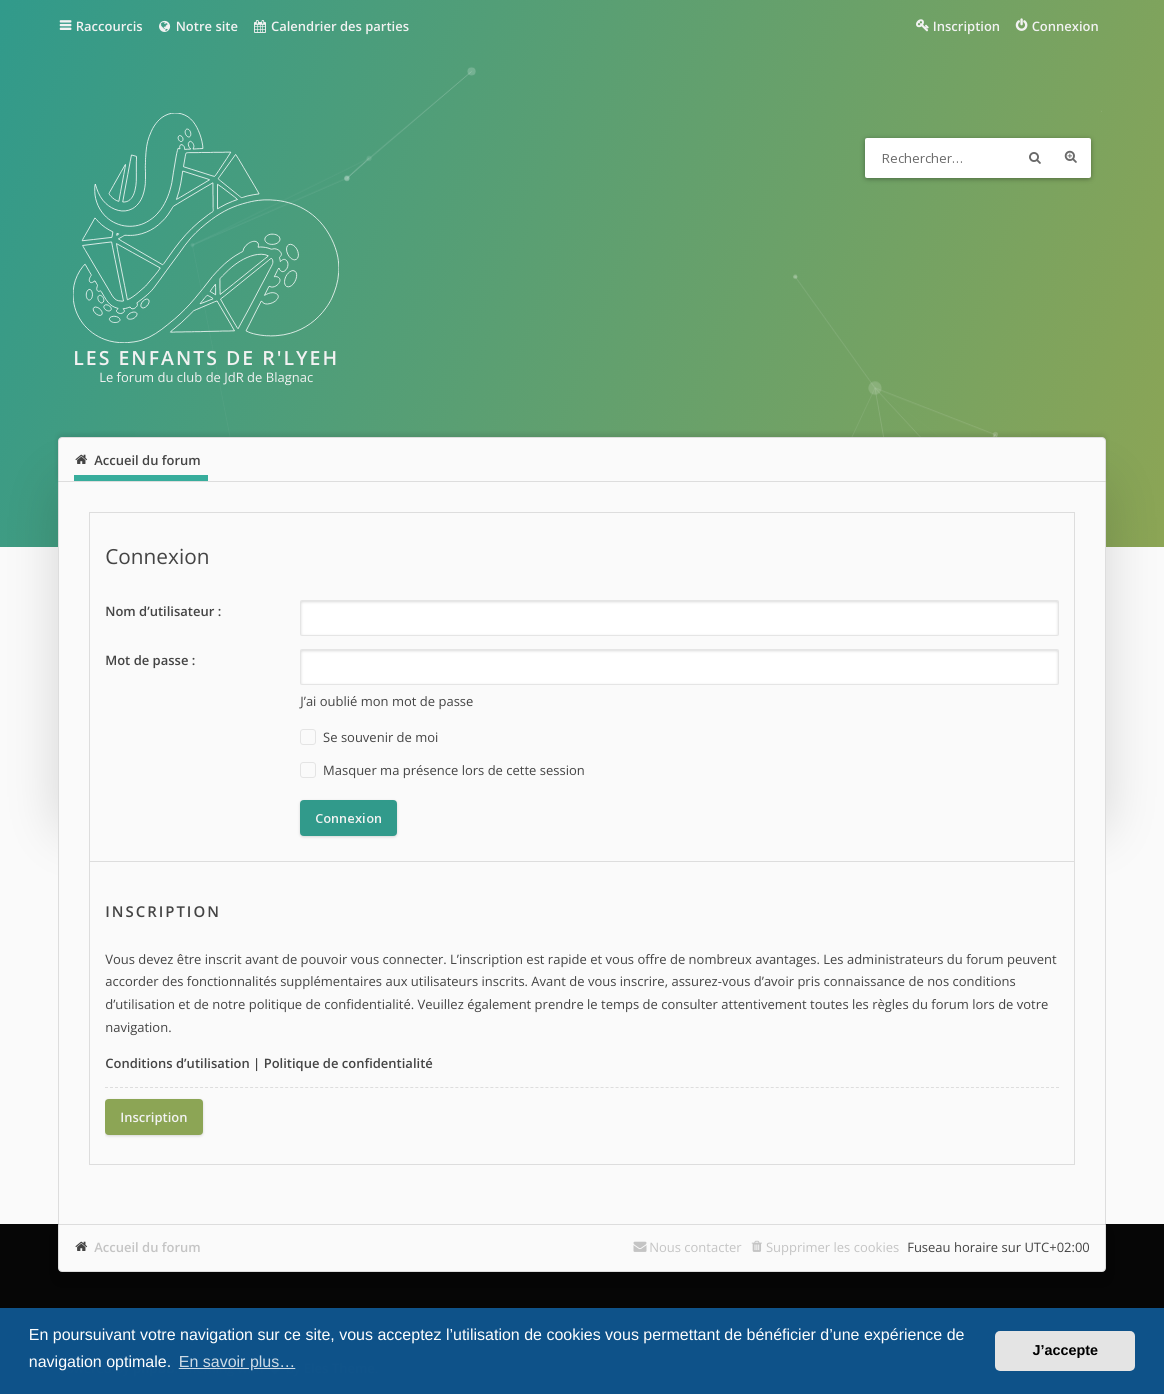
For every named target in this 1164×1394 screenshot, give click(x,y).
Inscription (153, 1117)
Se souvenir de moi (369, 737)
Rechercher (1035, 158)
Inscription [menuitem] (966, 26)
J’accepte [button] (1065, 1351)
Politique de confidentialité (348, 1063)
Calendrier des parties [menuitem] (330, 26)
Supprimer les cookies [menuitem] (832, 1247)
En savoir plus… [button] (237, 1362)
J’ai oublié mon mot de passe (386, 701)
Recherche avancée (1071, 158)
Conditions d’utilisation (177, 1063)
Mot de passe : (150, 660)
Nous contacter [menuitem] (695, 1247)
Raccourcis (109, 26)
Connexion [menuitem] (1065, 26)
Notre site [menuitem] (197, 26)
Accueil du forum (147, 1247)
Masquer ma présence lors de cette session (442, 770)
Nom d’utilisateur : (163, 611)
